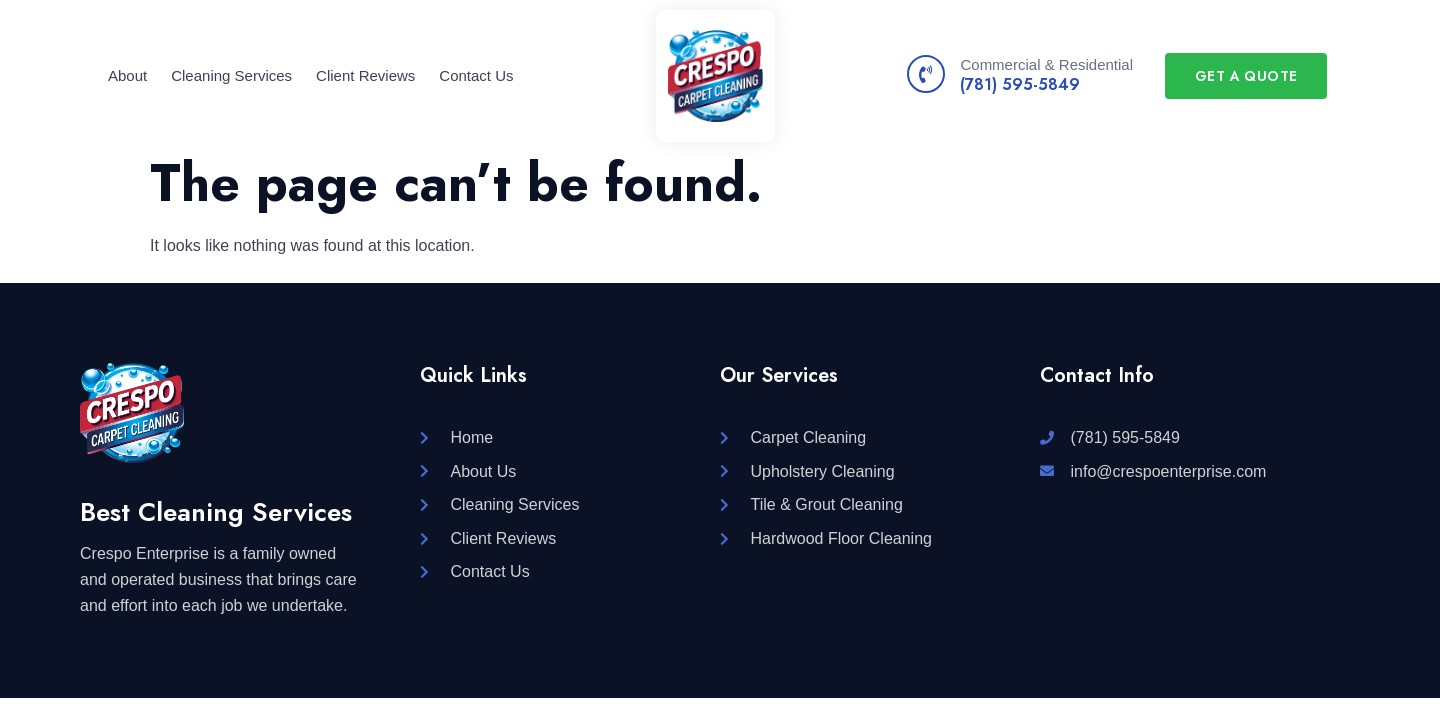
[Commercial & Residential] (926, 74)
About (127, 75)
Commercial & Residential (1046, 64)
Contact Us (476, 75)
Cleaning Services (231, 75)
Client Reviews (365, 75)
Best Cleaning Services (216, 512)
